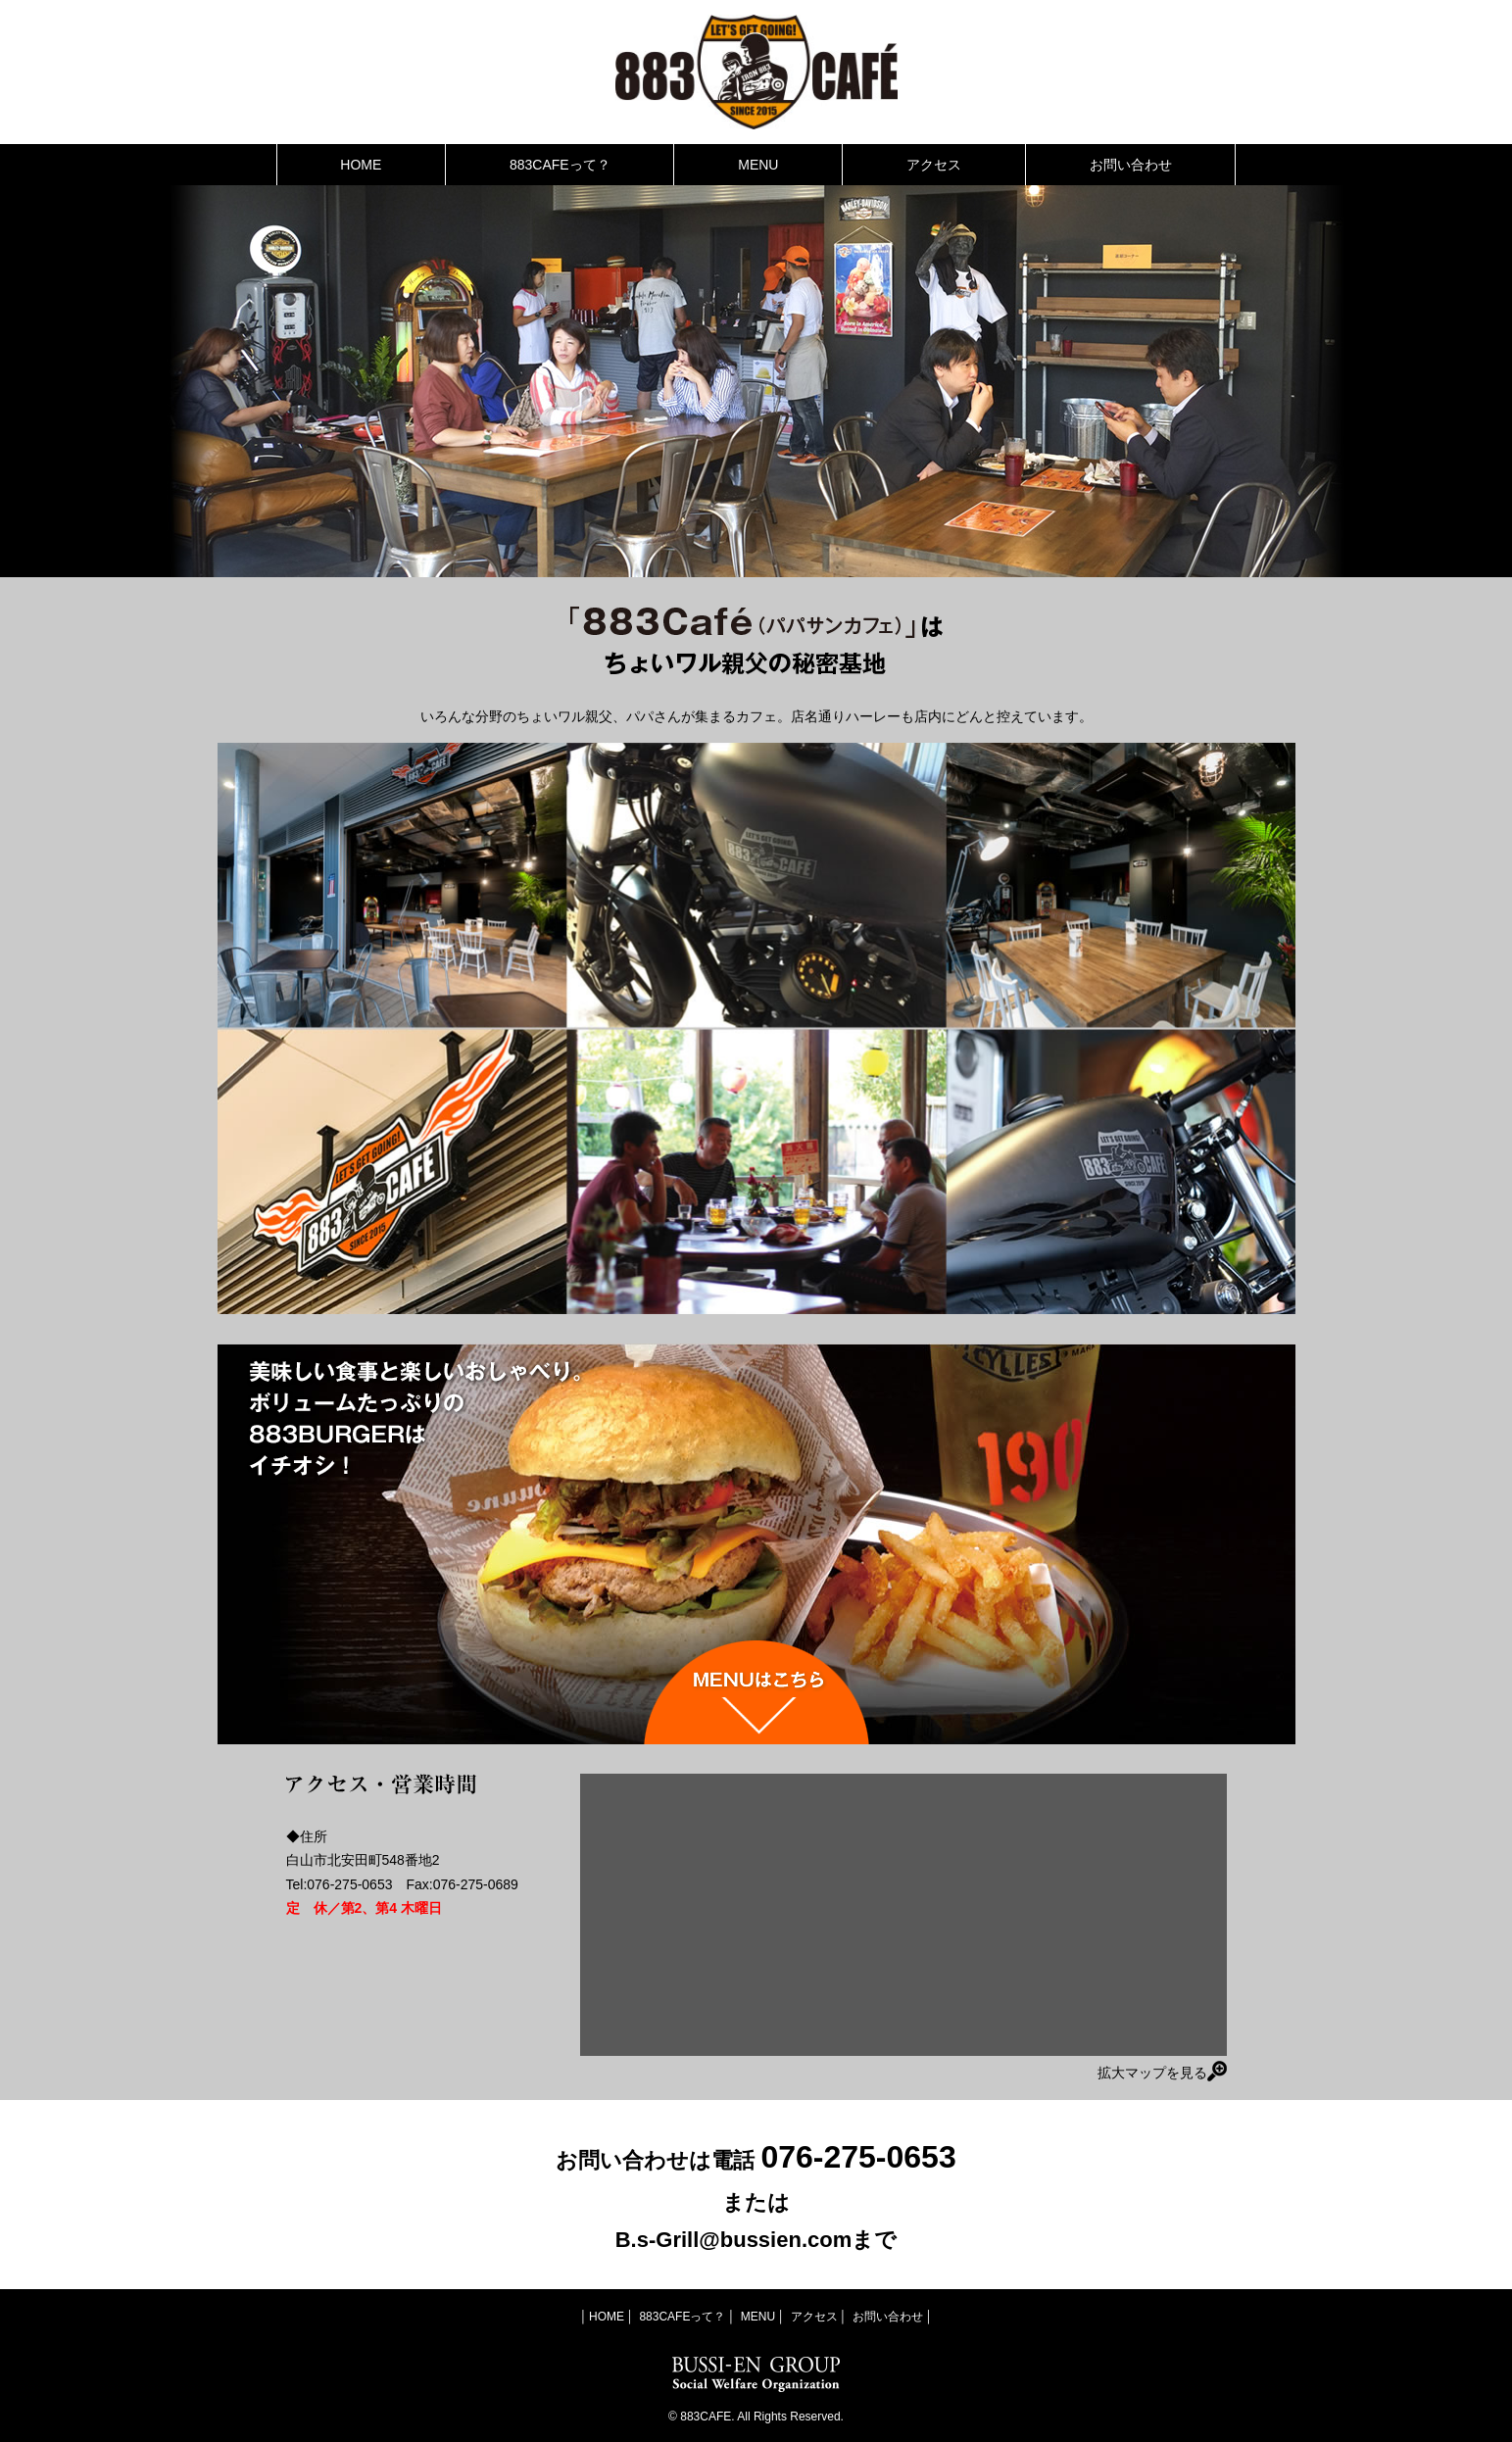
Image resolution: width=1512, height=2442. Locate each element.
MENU (758, 164)
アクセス (933, 164)
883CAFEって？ (560, 164)
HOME (360, 164)
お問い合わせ (1131, 164)
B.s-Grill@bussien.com (734, 2239)
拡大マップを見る (1162, 2071)
